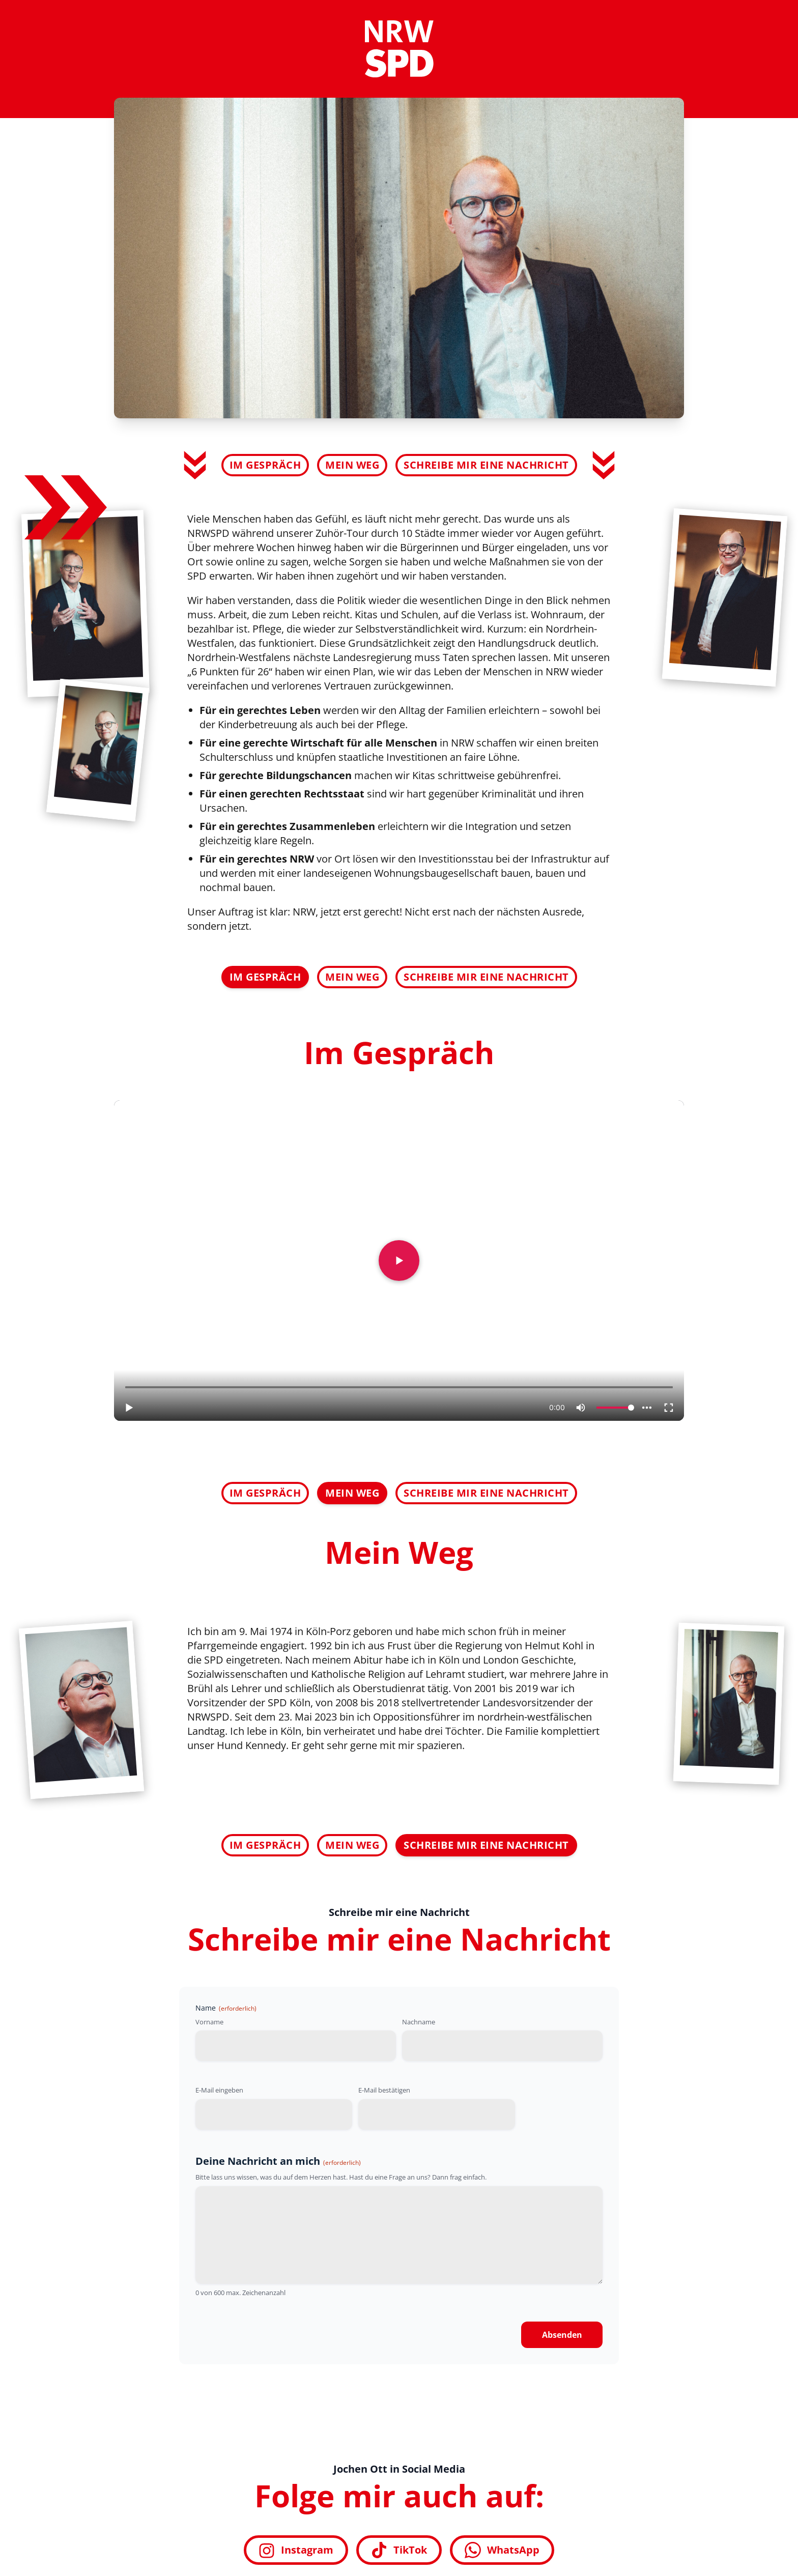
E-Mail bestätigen (384, 2090)
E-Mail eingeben (219, 2090)
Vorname (209, 2021)
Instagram (296, 2550)
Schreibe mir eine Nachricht (486, 465)
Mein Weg (352, 465)
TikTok (399, 2550)
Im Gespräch (265, 465)
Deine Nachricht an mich (278, 2161)
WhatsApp (502, 2550)
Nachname (418, 2021)
